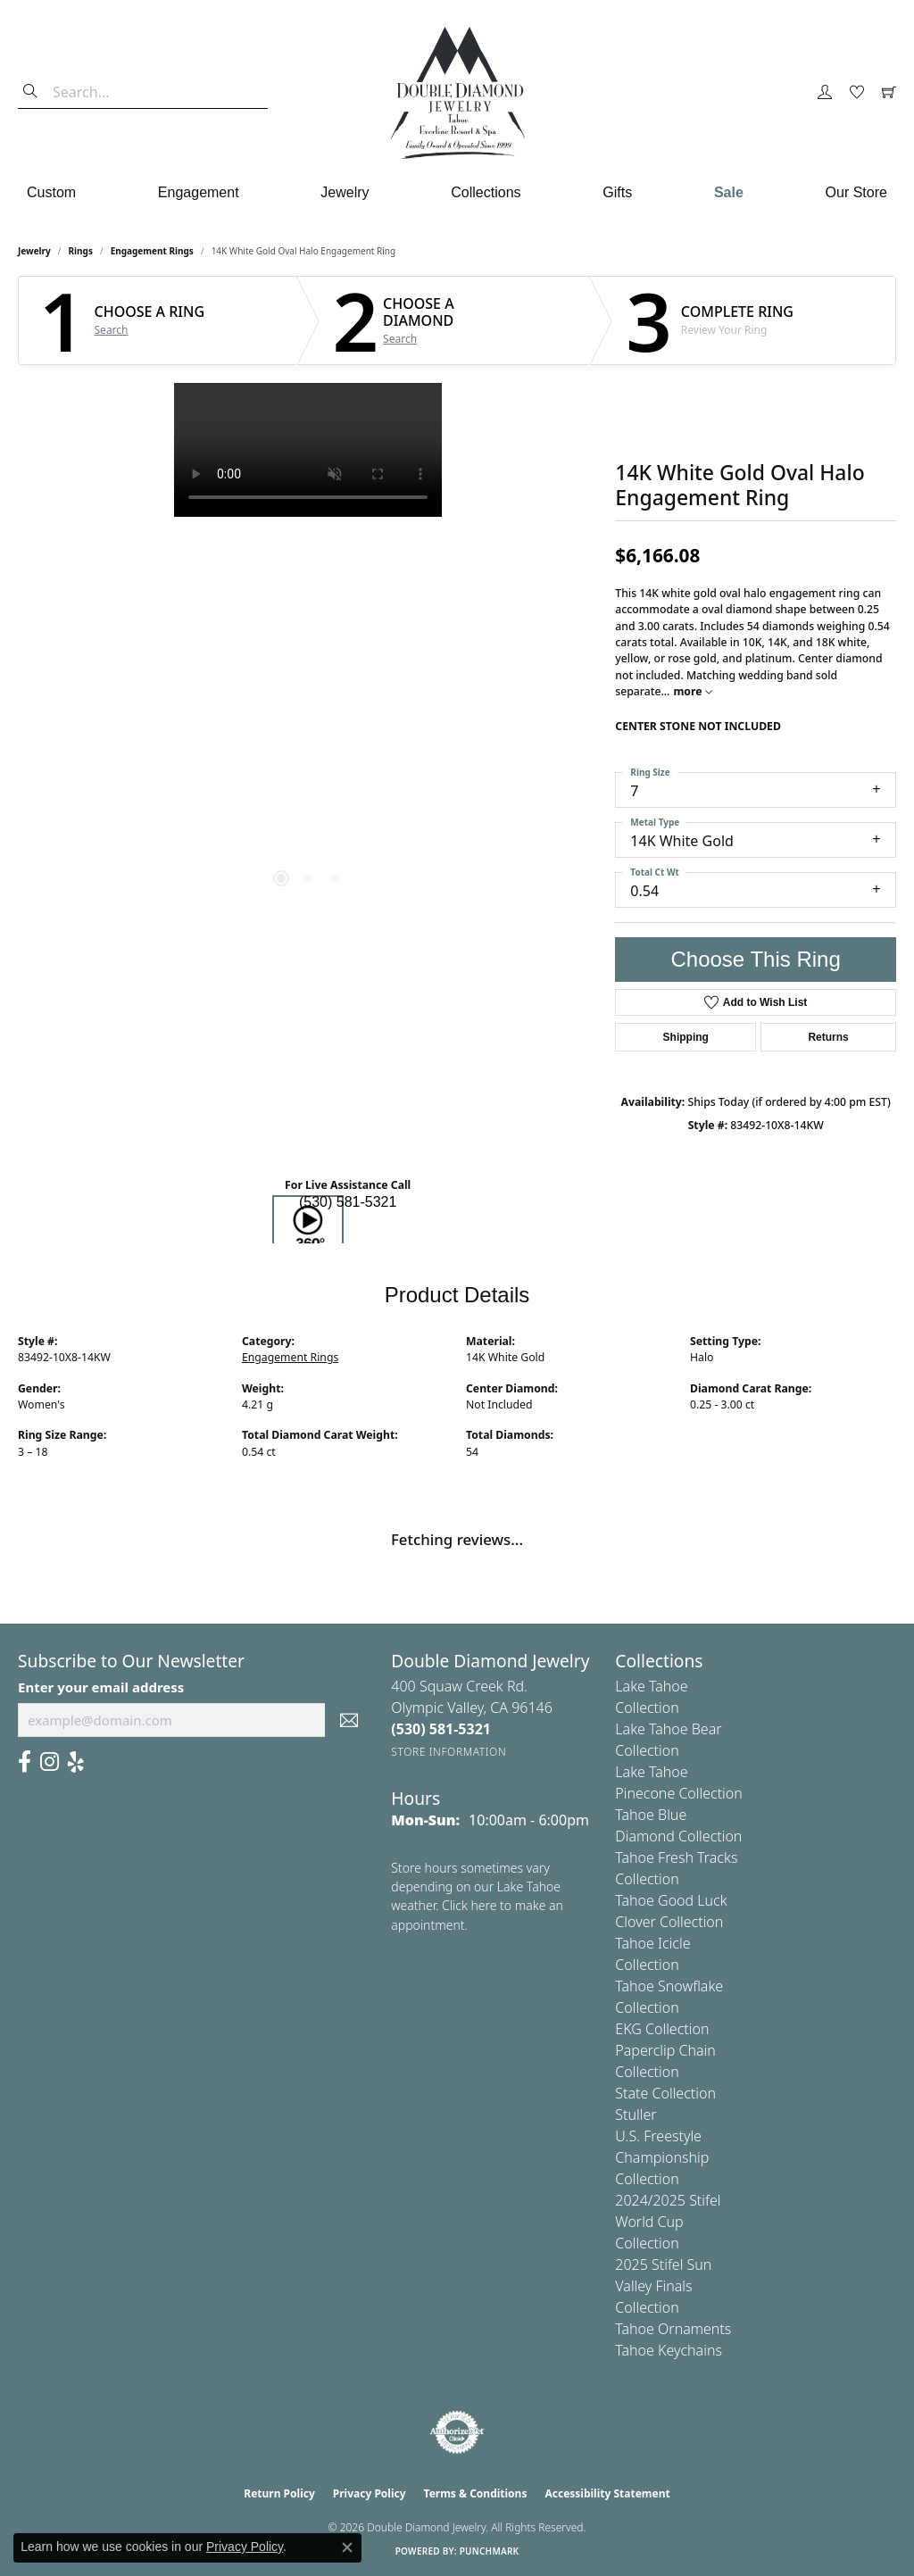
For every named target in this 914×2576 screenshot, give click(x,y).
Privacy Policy (369, 2493)
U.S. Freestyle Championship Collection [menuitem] (662, 2157)
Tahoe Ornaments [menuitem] (673, 2329)
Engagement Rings (152, 251)
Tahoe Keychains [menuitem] (668, 2350)
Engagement (198, 192)
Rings (81, 251)
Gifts (617, 192)
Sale (729, 192)
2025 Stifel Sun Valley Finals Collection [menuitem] (663, 2286)
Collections (485, 192)
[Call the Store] (441, 1729)
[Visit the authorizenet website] (457, 2432)
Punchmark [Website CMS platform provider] (489, 2551)
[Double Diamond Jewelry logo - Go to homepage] (456, 93)
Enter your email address (101, 1687)
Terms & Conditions (476, 2493)
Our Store (856, 192)
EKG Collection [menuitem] (662, 2029)
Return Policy (279, 2493)
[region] (308, 650)
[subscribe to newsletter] (349, 1720)
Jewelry (344, 192)
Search (112, 330)
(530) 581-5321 (347, 1201)
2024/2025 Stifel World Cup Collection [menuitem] (667, 2221)
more (692, 691)
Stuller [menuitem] (635, 2114)
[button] (825, 92)
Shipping (686, 1037)
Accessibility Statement (606, 2493)
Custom (51, 192)
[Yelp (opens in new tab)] (76, 1762)
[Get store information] (448, 1751)
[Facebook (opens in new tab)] (24, 1762)
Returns (828, 1037)
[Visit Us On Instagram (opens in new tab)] (49, 1762)
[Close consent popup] (347, 2547)
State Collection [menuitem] (665, 2093)
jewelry (34, 251)
